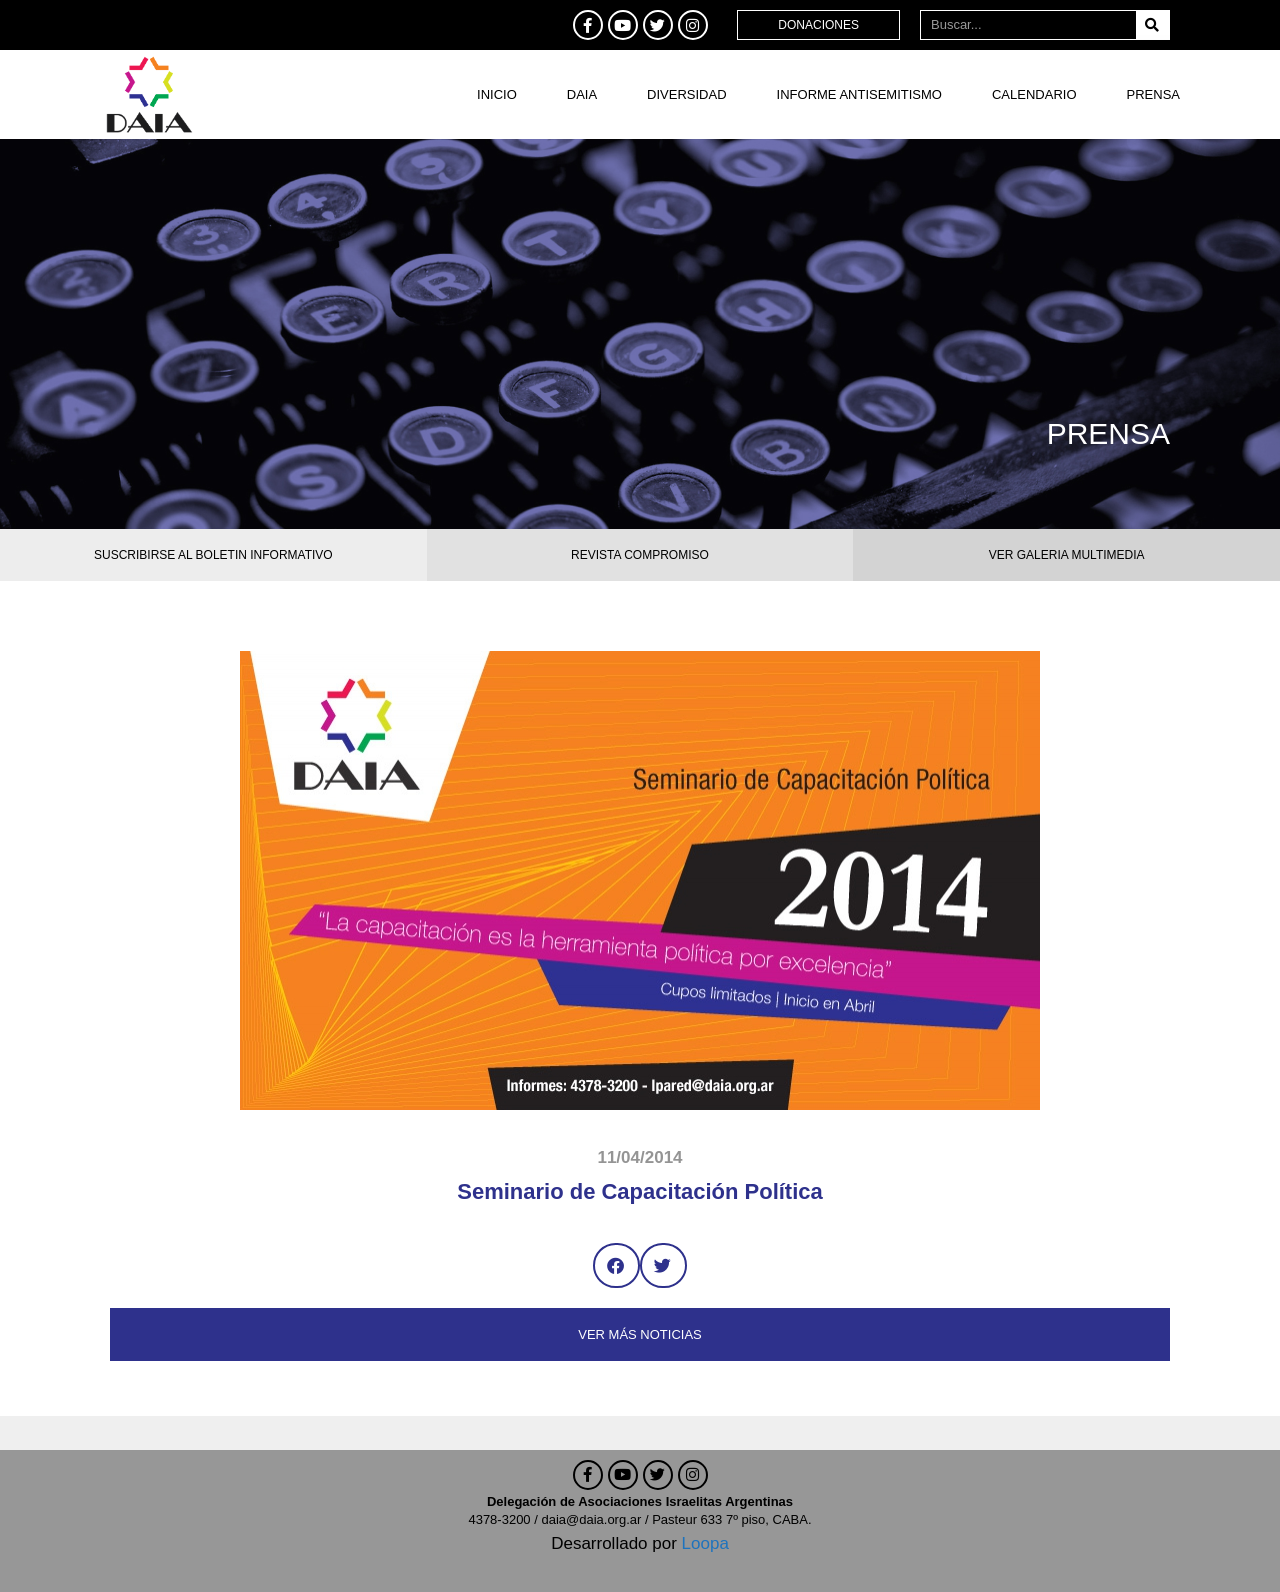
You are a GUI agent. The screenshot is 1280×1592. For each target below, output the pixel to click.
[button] (616, 1265)
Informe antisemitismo (859, 94)
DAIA (582, 94)
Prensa (1153, 94)
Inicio (497, 94)
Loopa (705, 1543)
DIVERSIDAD (686, 94)
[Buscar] (1152, 25)
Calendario (1034, 94)
